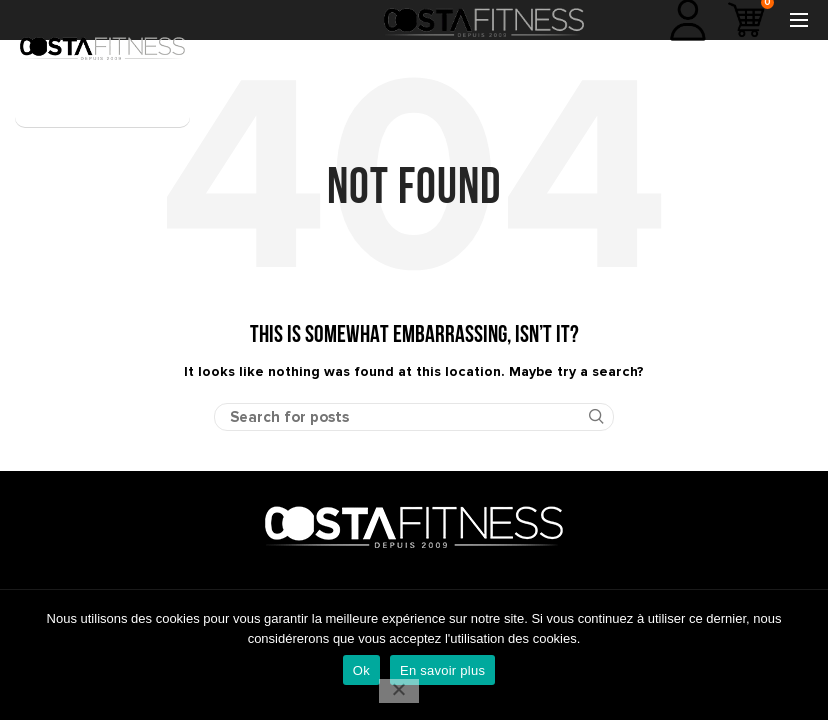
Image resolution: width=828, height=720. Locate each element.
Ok (361, 670)
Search (587, 417)
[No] (399, 691)
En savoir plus (442, 670)
